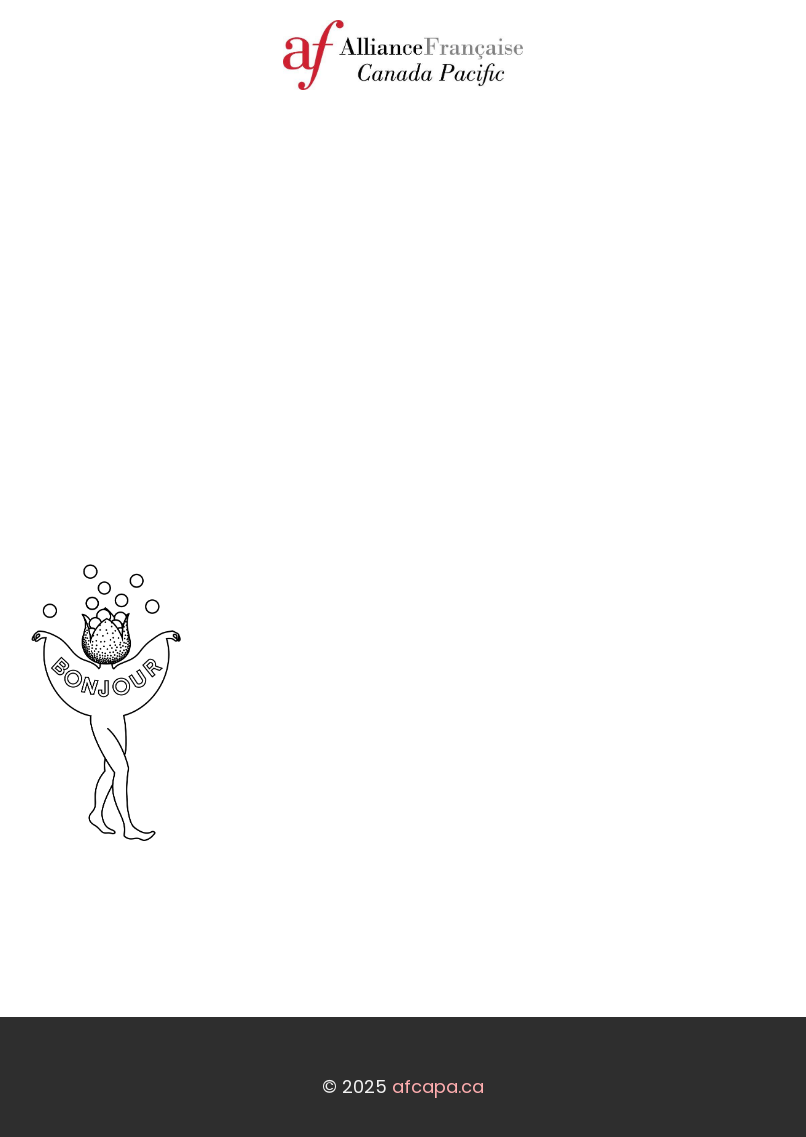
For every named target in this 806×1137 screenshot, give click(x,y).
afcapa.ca (438, 1086)
